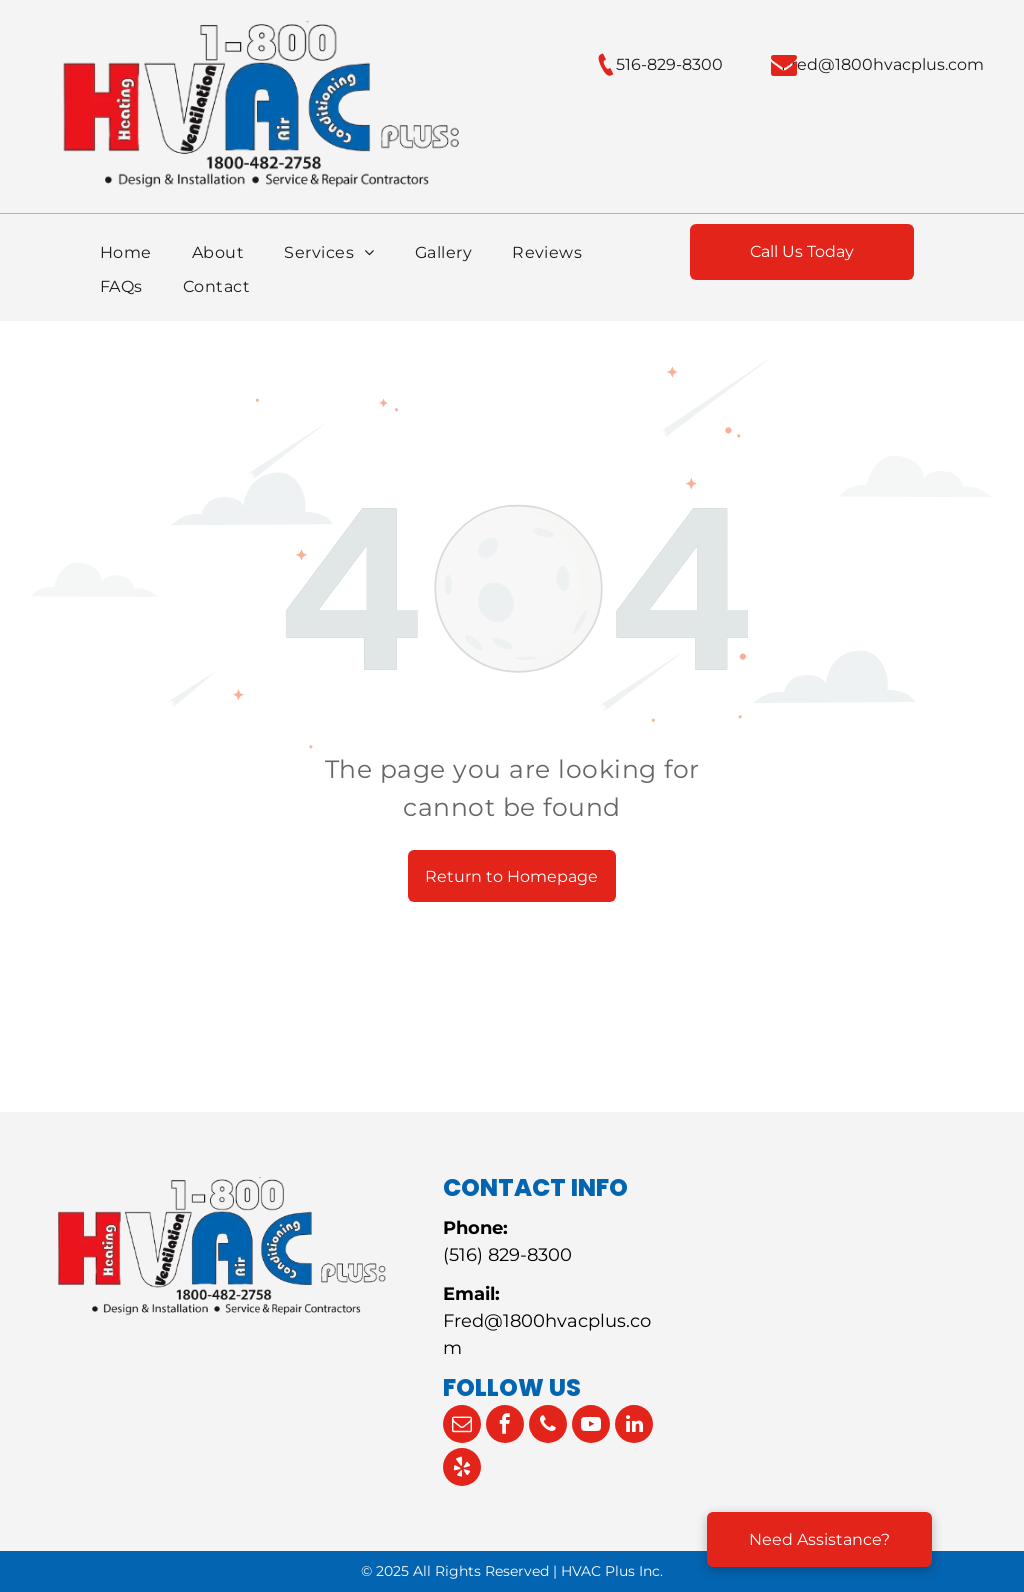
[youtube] (591, 1426)
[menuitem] (126, 253)
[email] (462, 1426)
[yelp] (462, 1469)
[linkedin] (634, 1426)
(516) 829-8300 (507, 1255)
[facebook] (505, 1426)
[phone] (548, 1426)
